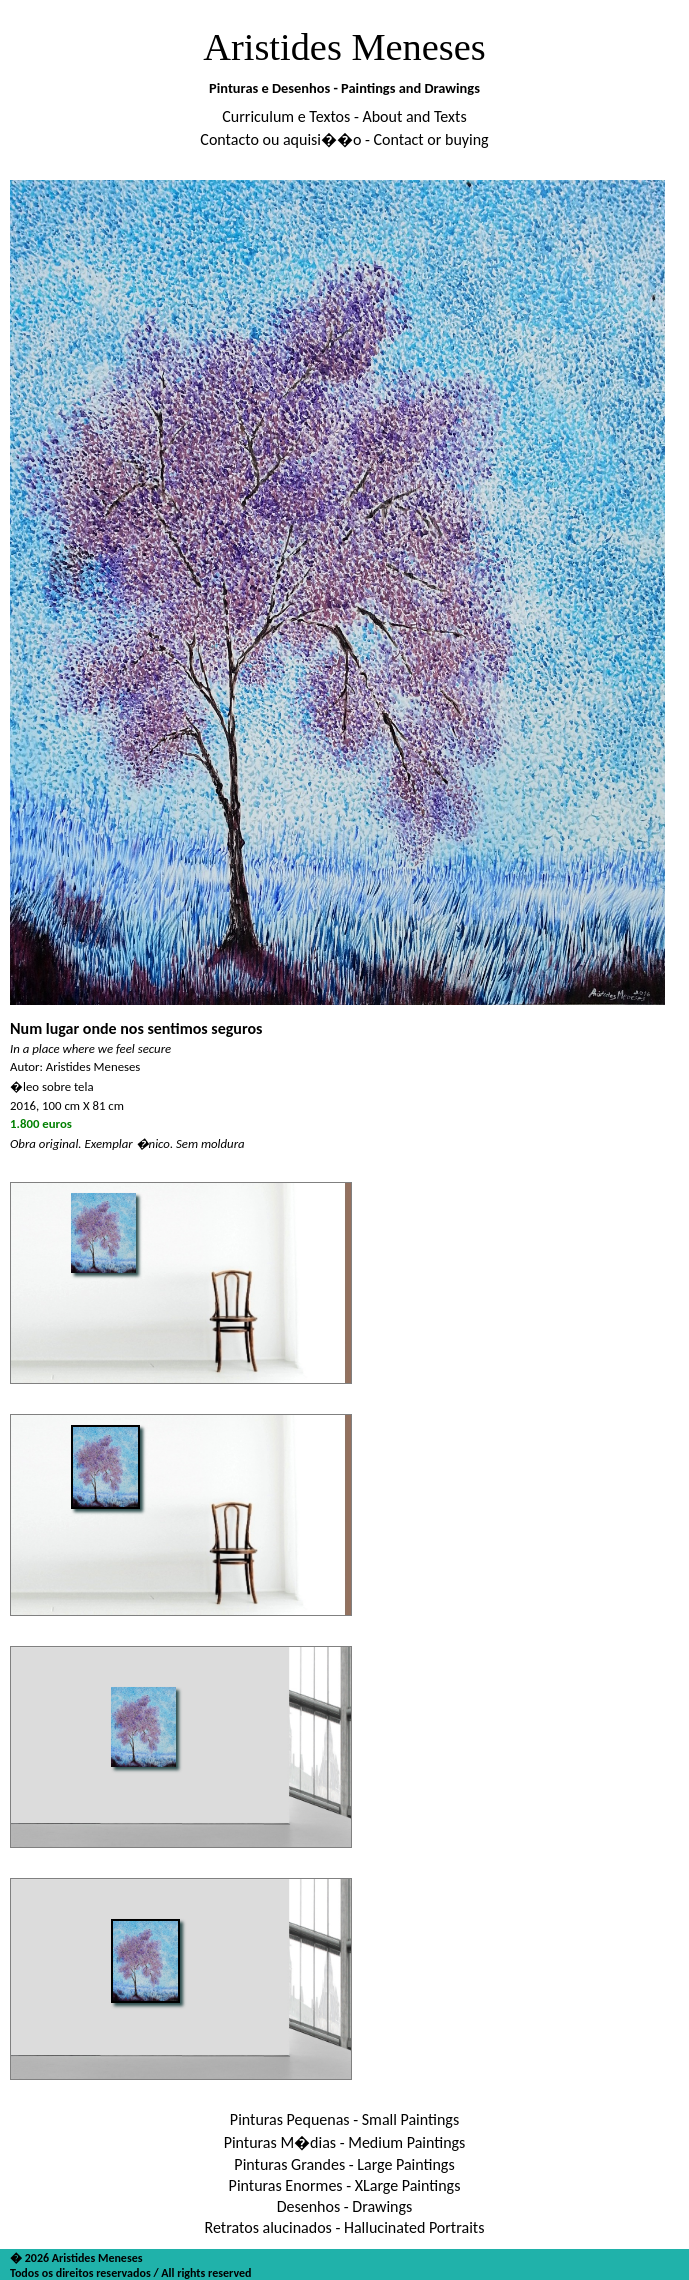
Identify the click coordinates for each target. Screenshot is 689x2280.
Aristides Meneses (344, 47)
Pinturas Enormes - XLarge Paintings (345, 2185)
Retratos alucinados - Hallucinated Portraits (345, 2227)
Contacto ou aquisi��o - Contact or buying (344, 139)
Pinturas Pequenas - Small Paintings (344, 2119)
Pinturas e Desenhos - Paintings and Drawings (344, 88)
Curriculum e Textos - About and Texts (344, 116)
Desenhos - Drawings (345, 2206)
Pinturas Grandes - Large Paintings (344, 2164)
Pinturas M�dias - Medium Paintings (345, 2142)
